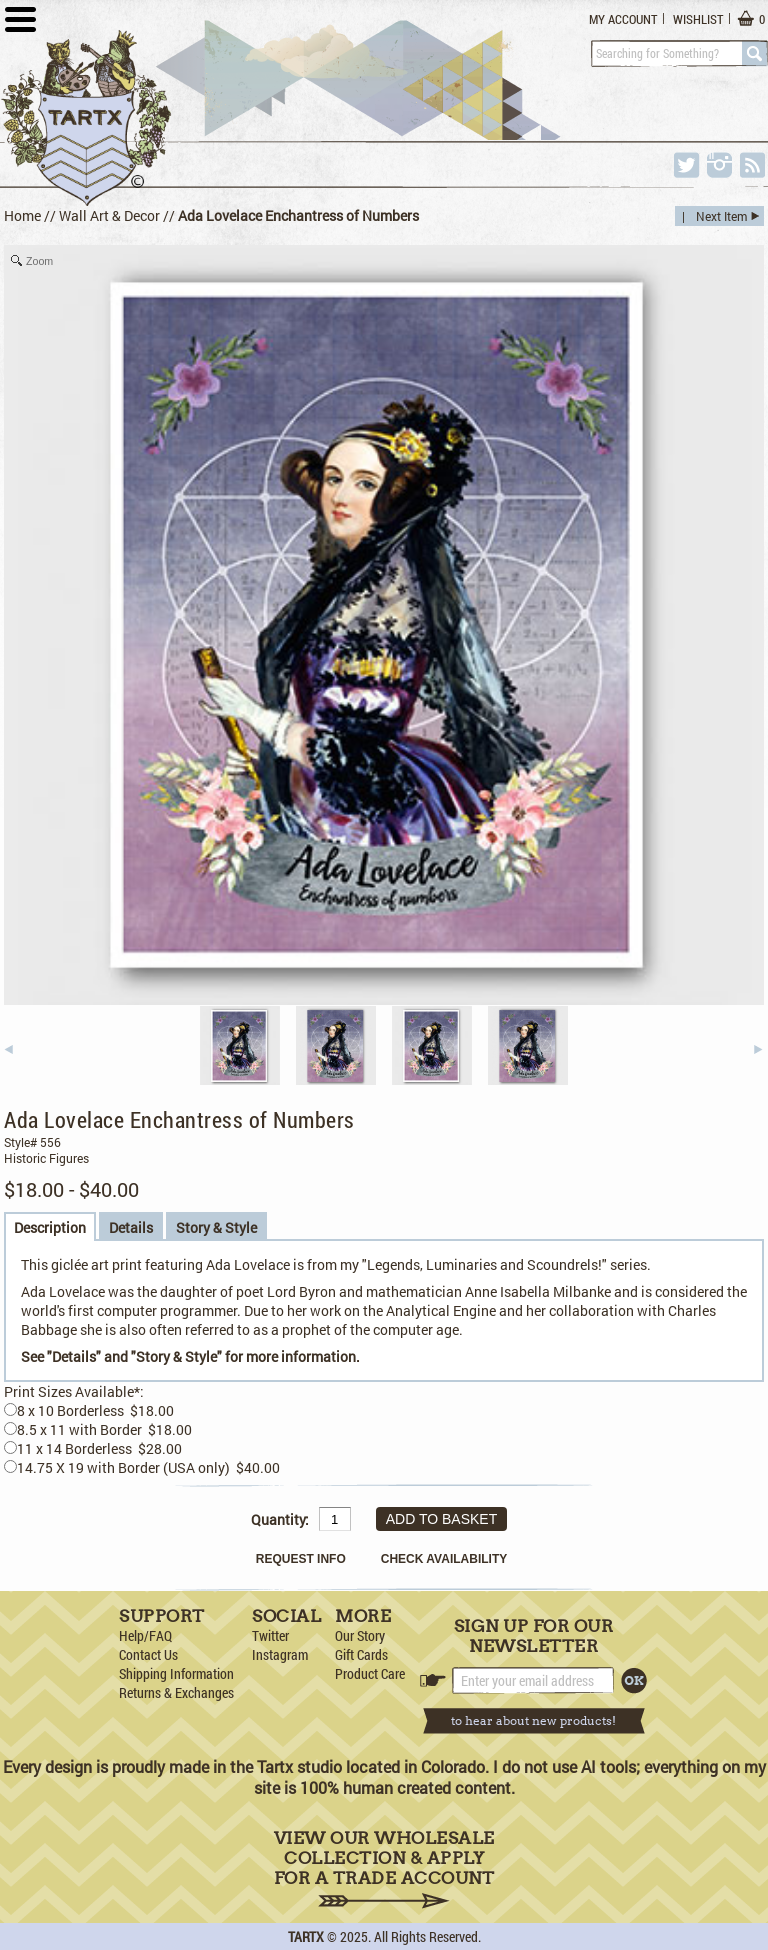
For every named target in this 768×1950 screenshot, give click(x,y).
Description (50, 1227)
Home (22, 215)
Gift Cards (361, 1654)
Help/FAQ (145, 1635)
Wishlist (698, 19)
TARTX (306, 1936)
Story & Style (216, 1227)
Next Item (721, 216)
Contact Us (148, 1654)
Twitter (270, 1635)
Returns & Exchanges (176, 1692)
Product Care (370, 1673)
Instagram (280, 1654)
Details (131, 1227)
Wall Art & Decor (109, 215)
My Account (623, 19)
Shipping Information (176, 1673)
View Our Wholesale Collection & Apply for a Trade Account (384, 1868)
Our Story (360, 1635)
